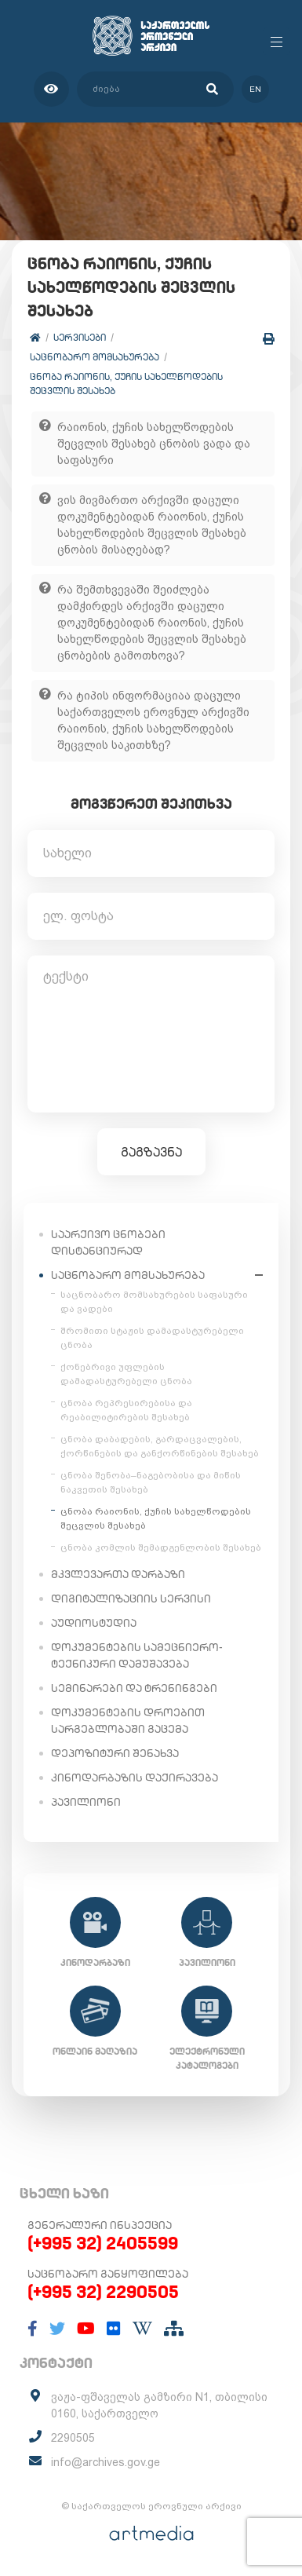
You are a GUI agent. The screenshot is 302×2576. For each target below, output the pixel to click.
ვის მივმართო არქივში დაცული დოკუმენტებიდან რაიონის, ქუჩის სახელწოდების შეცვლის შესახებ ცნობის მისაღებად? (151, 525)
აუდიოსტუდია (93, 1623)
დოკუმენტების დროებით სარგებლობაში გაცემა (128, 1720)
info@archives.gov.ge (105, 2462)
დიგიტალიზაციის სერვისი (131, 1598)
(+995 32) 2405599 (102, 2243)
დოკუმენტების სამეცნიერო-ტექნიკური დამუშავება (137, 1655)
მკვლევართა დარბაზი (118, 1574)
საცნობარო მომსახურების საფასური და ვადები (154, 1301)
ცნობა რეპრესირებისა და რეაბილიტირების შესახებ (126, 1410)
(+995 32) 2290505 (103, 2292)
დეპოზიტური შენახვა (115, 1753)
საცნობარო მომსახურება (94, 357)
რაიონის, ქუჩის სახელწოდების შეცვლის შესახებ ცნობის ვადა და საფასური (153, 443)
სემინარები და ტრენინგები (134, 1688)
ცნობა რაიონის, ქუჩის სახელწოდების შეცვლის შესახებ (126, 383)
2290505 (73, 2438)
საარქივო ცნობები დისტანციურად (108, 1242)
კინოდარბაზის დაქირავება (134, 1777)
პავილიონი (86, 1802)
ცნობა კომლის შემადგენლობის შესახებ (160, 1547)
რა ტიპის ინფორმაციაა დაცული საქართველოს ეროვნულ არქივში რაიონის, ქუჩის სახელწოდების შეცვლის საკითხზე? (153, 720)
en (255, 89)
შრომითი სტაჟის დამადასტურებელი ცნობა (152, 1337)
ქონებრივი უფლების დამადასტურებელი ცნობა (126, 1374)
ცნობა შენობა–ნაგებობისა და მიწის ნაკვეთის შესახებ (150, 1482)
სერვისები (79, 337)
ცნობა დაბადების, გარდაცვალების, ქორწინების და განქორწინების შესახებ (159, 1446)
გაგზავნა (151, 1152)
